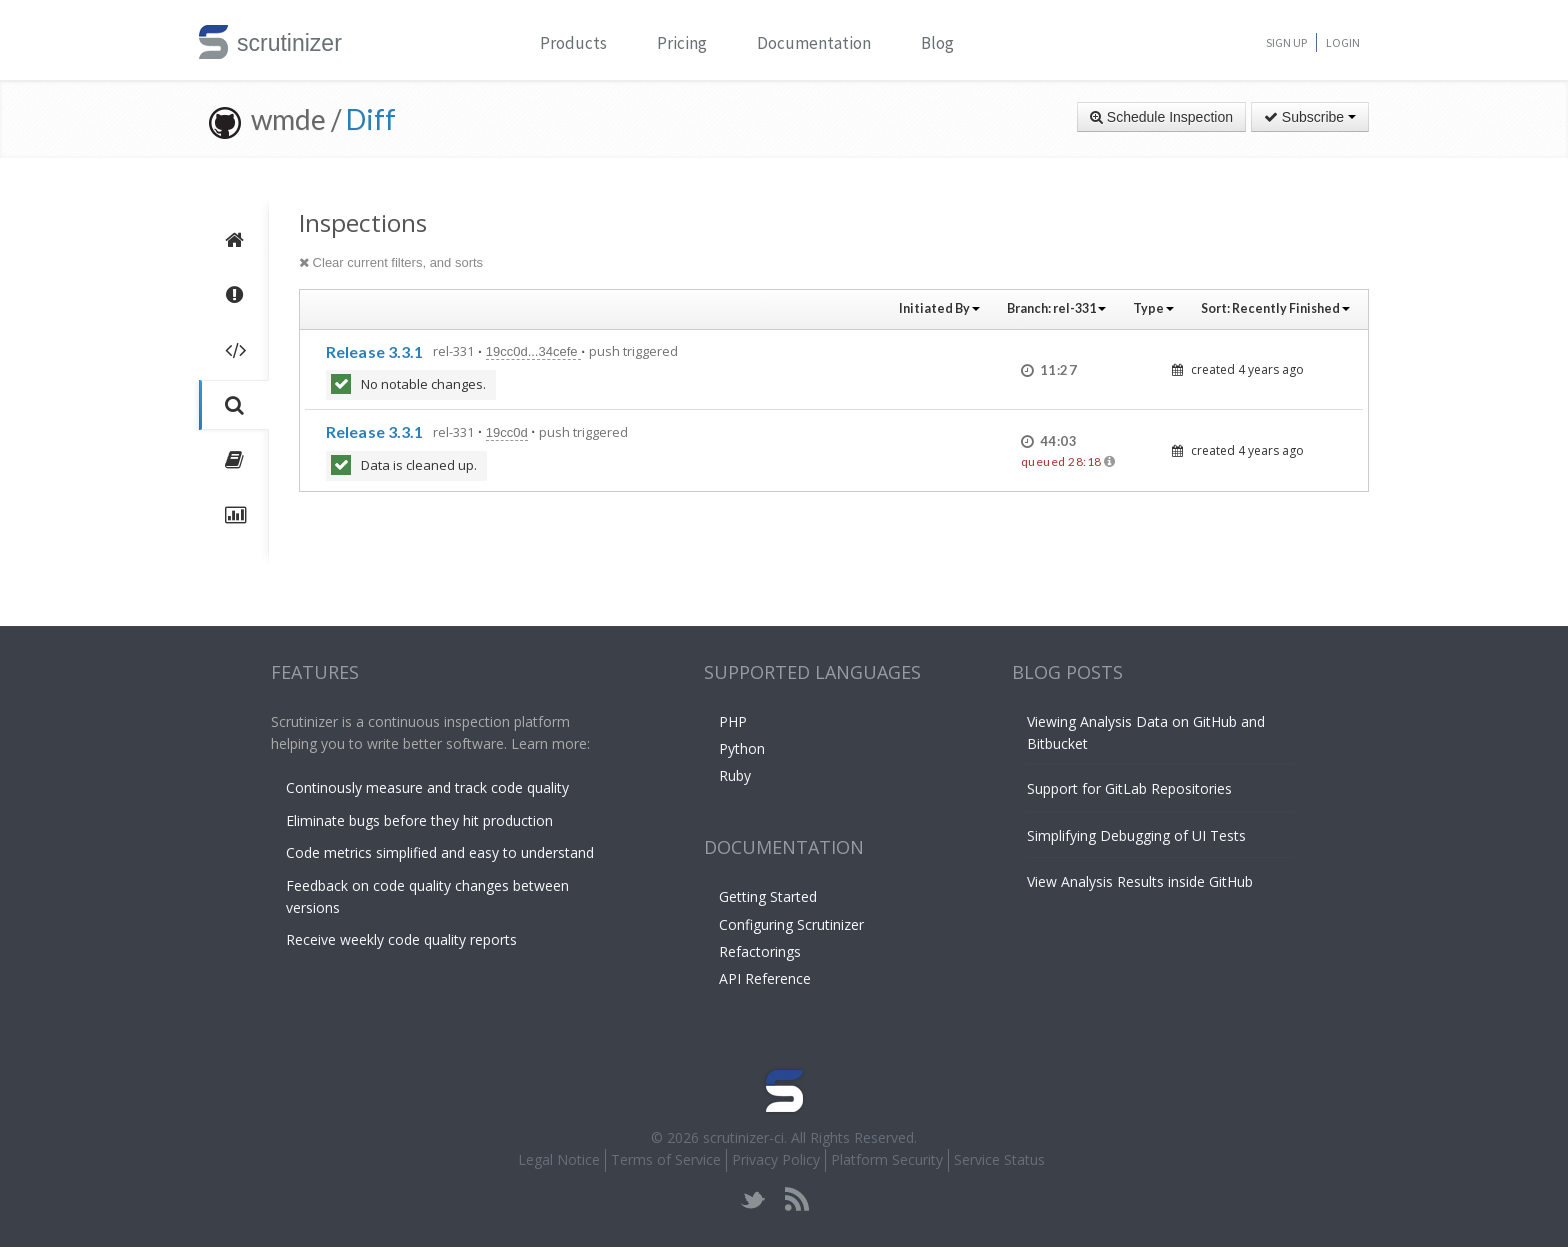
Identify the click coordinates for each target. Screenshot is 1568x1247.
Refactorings (760, 951)
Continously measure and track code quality (427, 787)
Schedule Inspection (1161, 117)
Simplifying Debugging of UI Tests (1136, 835)
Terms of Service (666, 1159)
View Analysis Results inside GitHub (1140, 881)
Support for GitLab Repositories (1129, 788)
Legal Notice (559, 1159)
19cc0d (507, 432)
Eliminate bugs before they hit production (419, 820)
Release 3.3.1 (374, 351)
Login (1343, 42)
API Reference (765, 978)
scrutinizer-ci (743, 1137)
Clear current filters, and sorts (391, 262)
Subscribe (1310, 117)
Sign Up (1286, 42)
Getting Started (768, 896)
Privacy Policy (776, 1159)
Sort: (1275, 308)
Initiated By (939, 308)
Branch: (1056, 308)
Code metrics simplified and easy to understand (440, 852)
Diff (371, 119)
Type (1153, 308)
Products (573, 43)
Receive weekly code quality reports (401, 939)
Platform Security (887, 1159)
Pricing (682, 43)
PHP (733, 721)
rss (796, 1199)
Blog (937, 43)
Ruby (735, 775)
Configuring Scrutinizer (791, 924)
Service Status (999, 1159)
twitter (753, 1199)
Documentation (814, 43)
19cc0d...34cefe (533, 351)
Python (742, 748)
